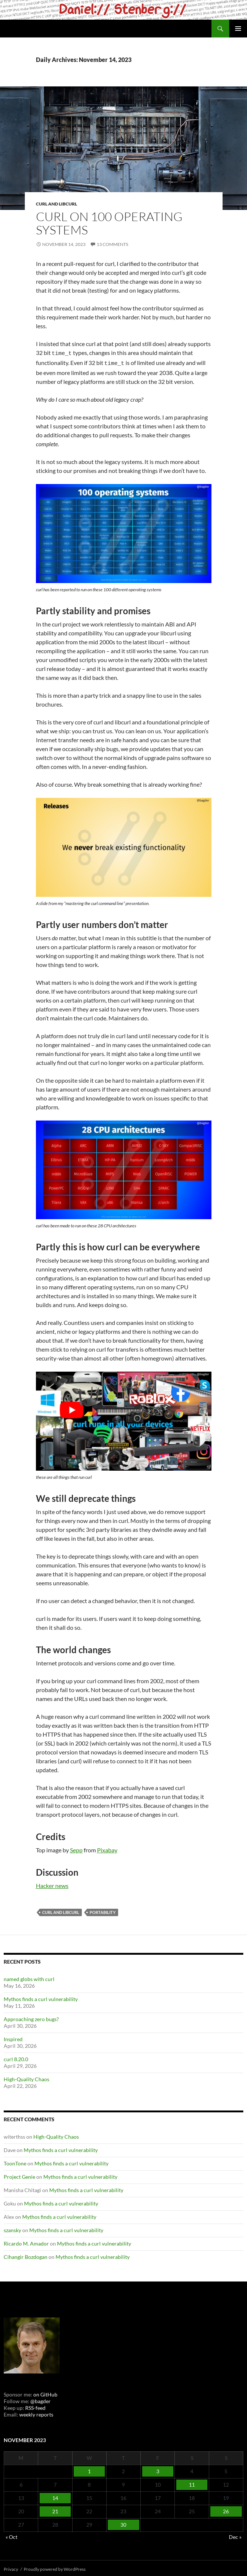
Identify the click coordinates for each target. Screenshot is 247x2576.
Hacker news (52, 1883)
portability (103, 1910)
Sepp (76, 1847)
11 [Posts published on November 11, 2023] (192, 2482)
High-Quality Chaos (26, 2077)
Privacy (11, 2567)
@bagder (40, 2399)
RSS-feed (35, 2405)
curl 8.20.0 (16, 2057)
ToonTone (15, 2161)
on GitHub (44, 2392)
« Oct (11, 2534)
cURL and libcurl (56, 204)
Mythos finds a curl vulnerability (41, 1997)
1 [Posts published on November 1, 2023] (89, 2469)
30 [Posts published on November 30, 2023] (123, 2522)
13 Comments (112, 244)
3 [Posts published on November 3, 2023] (157, 2469)
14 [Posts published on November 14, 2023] (55, 2496)
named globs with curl (29, 1977)
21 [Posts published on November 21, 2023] (55, 2509)
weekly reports (36, 2412)
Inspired (13, 2037)
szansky (12, 2228)
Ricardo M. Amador (26, 2241)
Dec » (235, 2534)
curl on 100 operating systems (109, 223)
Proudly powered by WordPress (55, 2567)
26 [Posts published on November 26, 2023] (226, 2509)
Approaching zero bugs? (31, 2017)
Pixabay (107, 1847)
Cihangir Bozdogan (25, 2254)
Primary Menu (238, 28)
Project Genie (19, 2174)
